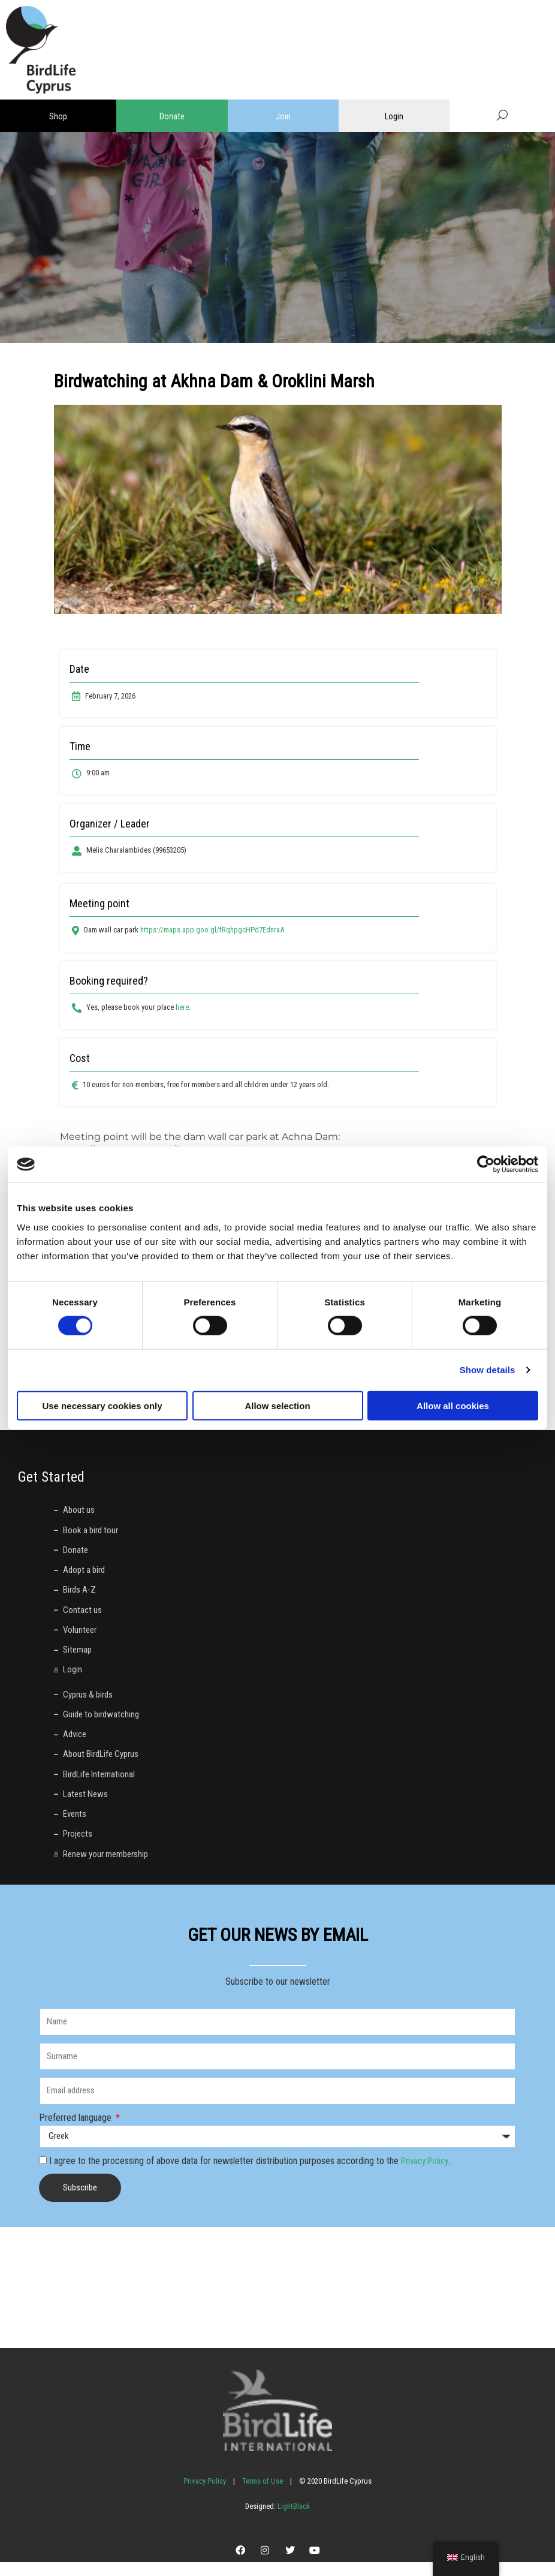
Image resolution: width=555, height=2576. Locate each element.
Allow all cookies (453, 1405)
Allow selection (277, 1405)
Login (393, 116)
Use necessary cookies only (102, 1405)
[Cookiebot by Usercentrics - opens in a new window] (485, 1164)
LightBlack (293, 2519)
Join (283, 116)
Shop (58, 116)
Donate (172, 116)
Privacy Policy (427, 2174)
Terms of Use (262, 2494)
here (182, 1007)
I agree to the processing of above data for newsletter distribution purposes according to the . (252, 2174)
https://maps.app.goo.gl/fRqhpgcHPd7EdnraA (212, 929)
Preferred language (76, 2130)
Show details (487, 1370)
